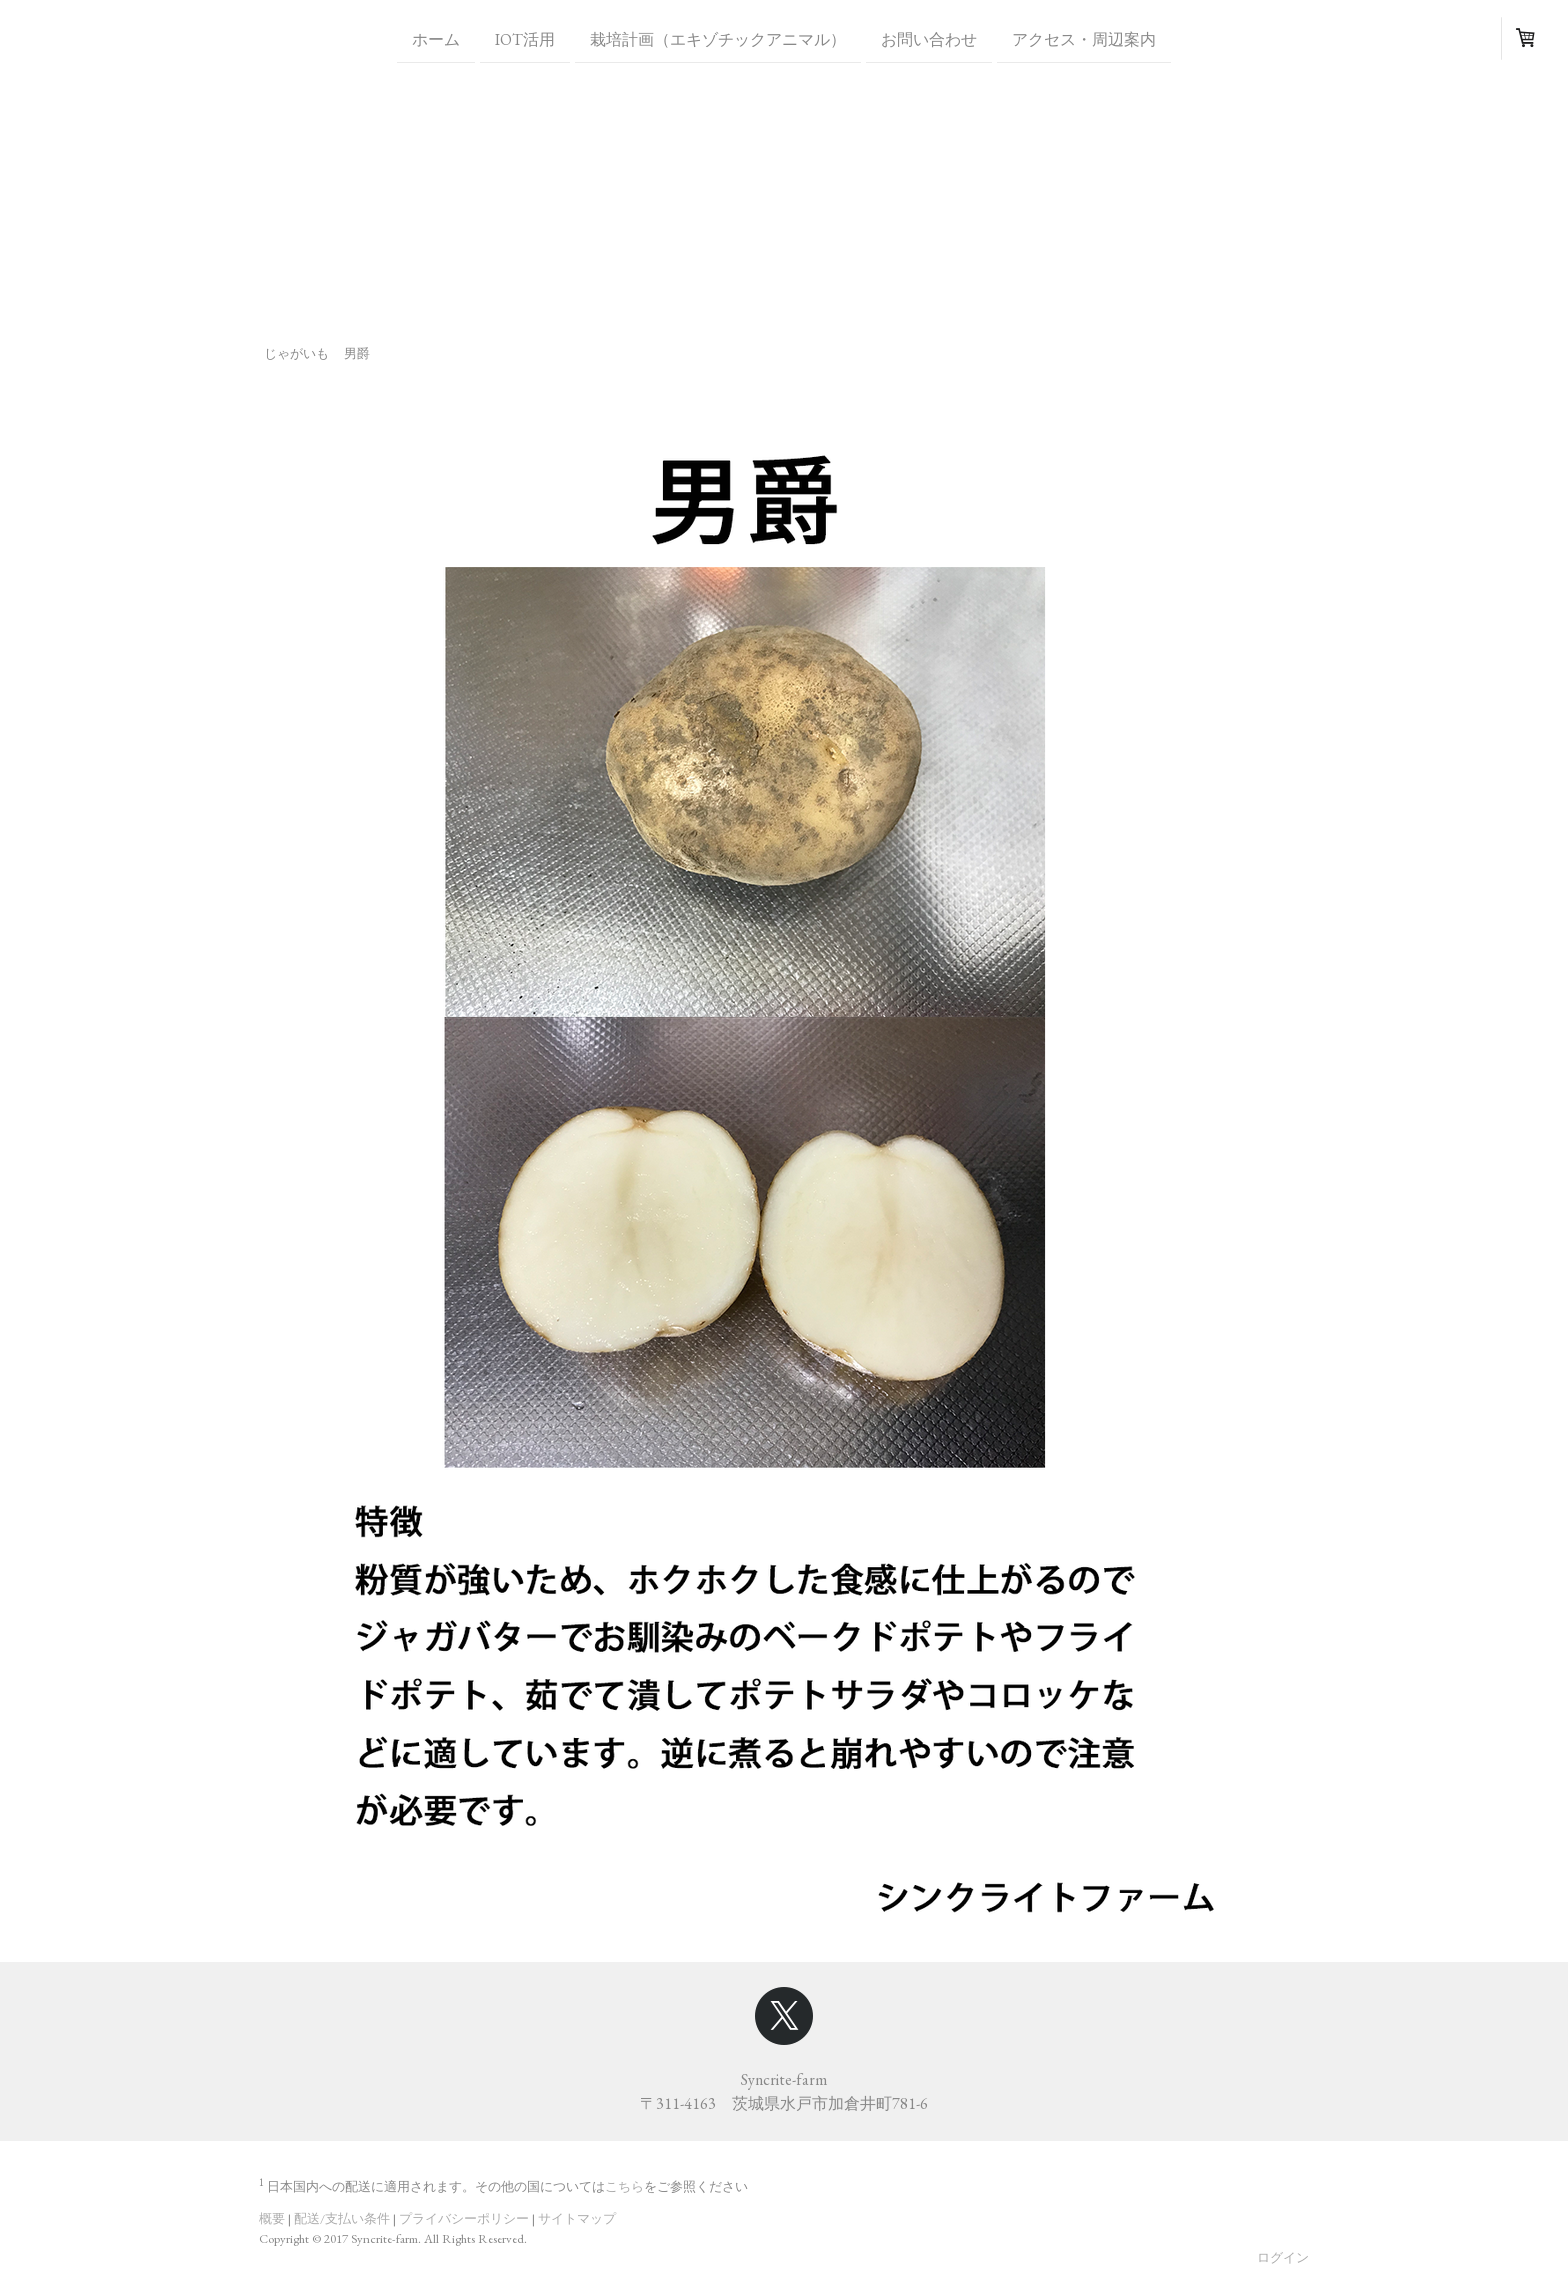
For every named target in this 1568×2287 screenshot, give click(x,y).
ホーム (436, 38)
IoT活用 (525, 38)
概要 (272, 2218)
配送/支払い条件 (342, 2218)
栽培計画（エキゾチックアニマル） (718, 38)
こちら (624, 2186)
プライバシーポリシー (464, 2218)
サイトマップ (577, 2218)
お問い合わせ (929, 38)
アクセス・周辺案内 (1084, 38)
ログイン (1283, 2257)
